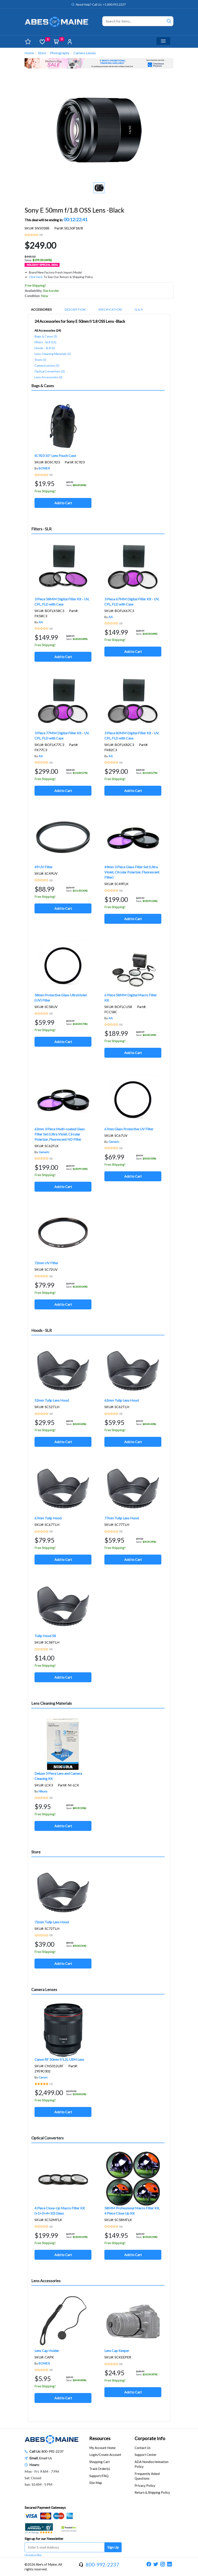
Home (29, 53)
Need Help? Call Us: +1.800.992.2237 (101, 4)
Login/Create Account (105, 2455)
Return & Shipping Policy (152, 2492)
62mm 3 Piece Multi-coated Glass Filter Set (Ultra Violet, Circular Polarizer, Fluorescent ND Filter (60, 1134)
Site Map (95, 2483)
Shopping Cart (99, 2462)
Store (42, 53)
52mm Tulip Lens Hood (52, 1400)
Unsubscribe (33, 2555)
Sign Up (113, 2547)
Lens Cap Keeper (116, 2351)
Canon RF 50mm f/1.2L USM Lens (59, 2059)
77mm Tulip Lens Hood (121, 1518)
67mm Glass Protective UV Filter (128, 1129)
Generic (44, 1152)
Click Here (36, 277)
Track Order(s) (99, 2469)
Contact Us (143, 2448)
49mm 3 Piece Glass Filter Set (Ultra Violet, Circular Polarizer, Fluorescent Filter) (131, 872)
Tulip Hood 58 (45, 1636)
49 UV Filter (44, 867)
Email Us (45, 2458)
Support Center (146, 2455)
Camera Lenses (85, 53)
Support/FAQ (98, 2476)
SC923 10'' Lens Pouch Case (55, 455)
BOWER (44, 468)
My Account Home (102, 2448)
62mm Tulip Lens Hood (121, 1400)
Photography (59, 53)
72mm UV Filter (46, 1263)
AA (41, 622)
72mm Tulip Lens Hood (52, 1922)
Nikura (43, 1791)
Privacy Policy (145, 2485)
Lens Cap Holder (47, 2351)
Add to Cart (63, 503)
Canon (43, 2077)
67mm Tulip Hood (48, 1518)
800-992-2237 (52, 2451)
